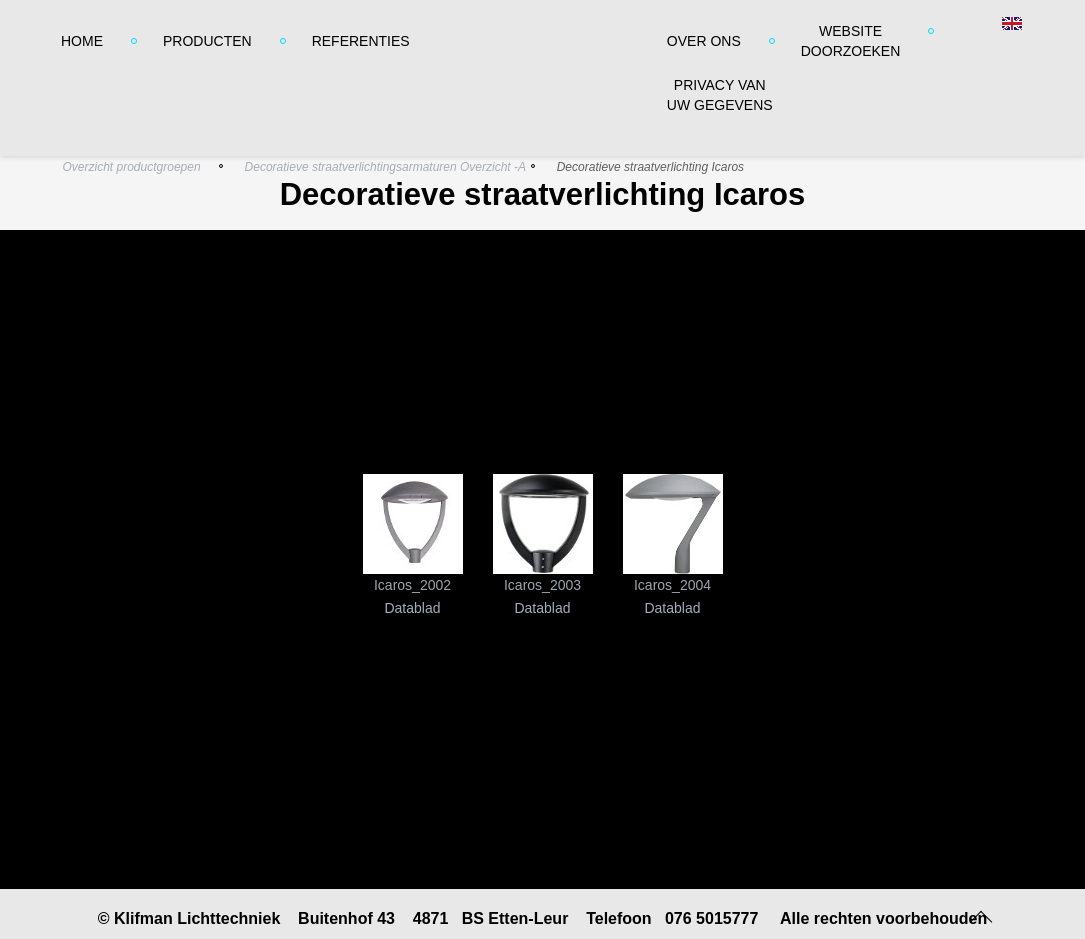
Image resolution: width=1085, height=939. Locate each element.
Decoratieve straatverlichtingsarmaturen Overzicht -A (385, 167)
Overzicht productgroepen (132, 167)
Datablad (412, 608)
